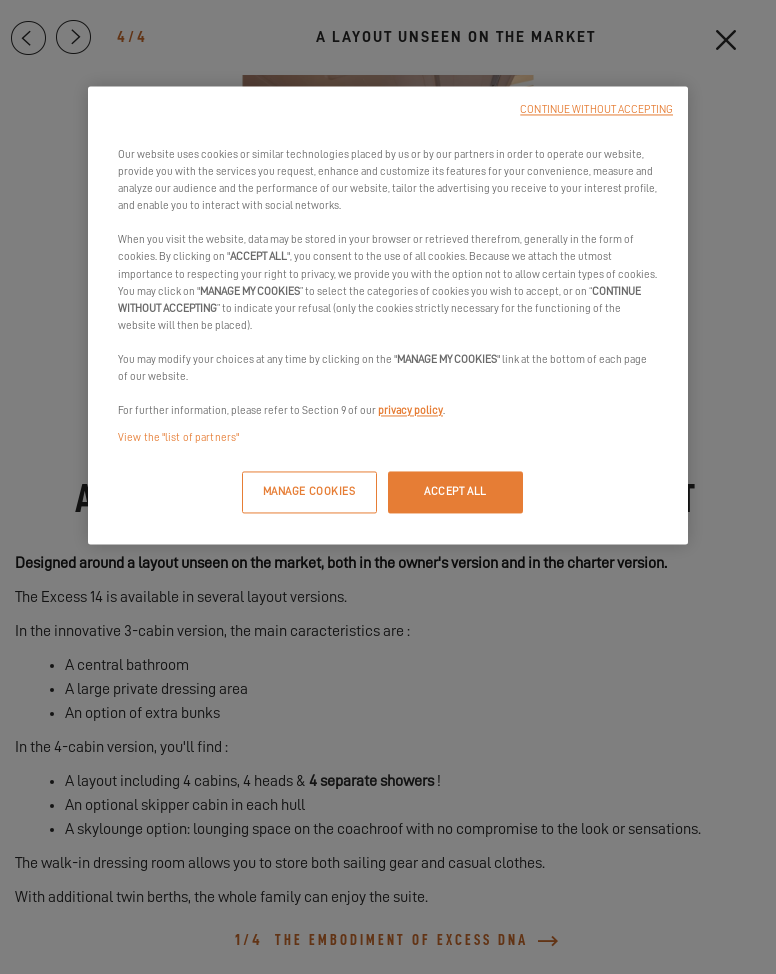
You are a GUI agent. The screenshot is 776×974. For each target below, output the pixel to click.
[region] (388, 316)
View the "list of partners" (178, 438)
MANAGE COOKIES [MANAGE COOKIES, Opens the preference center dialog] (309, 492)
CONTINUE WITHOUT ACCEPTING (596, 110)
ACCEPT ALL (455, 492)
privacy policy (410, 410)
